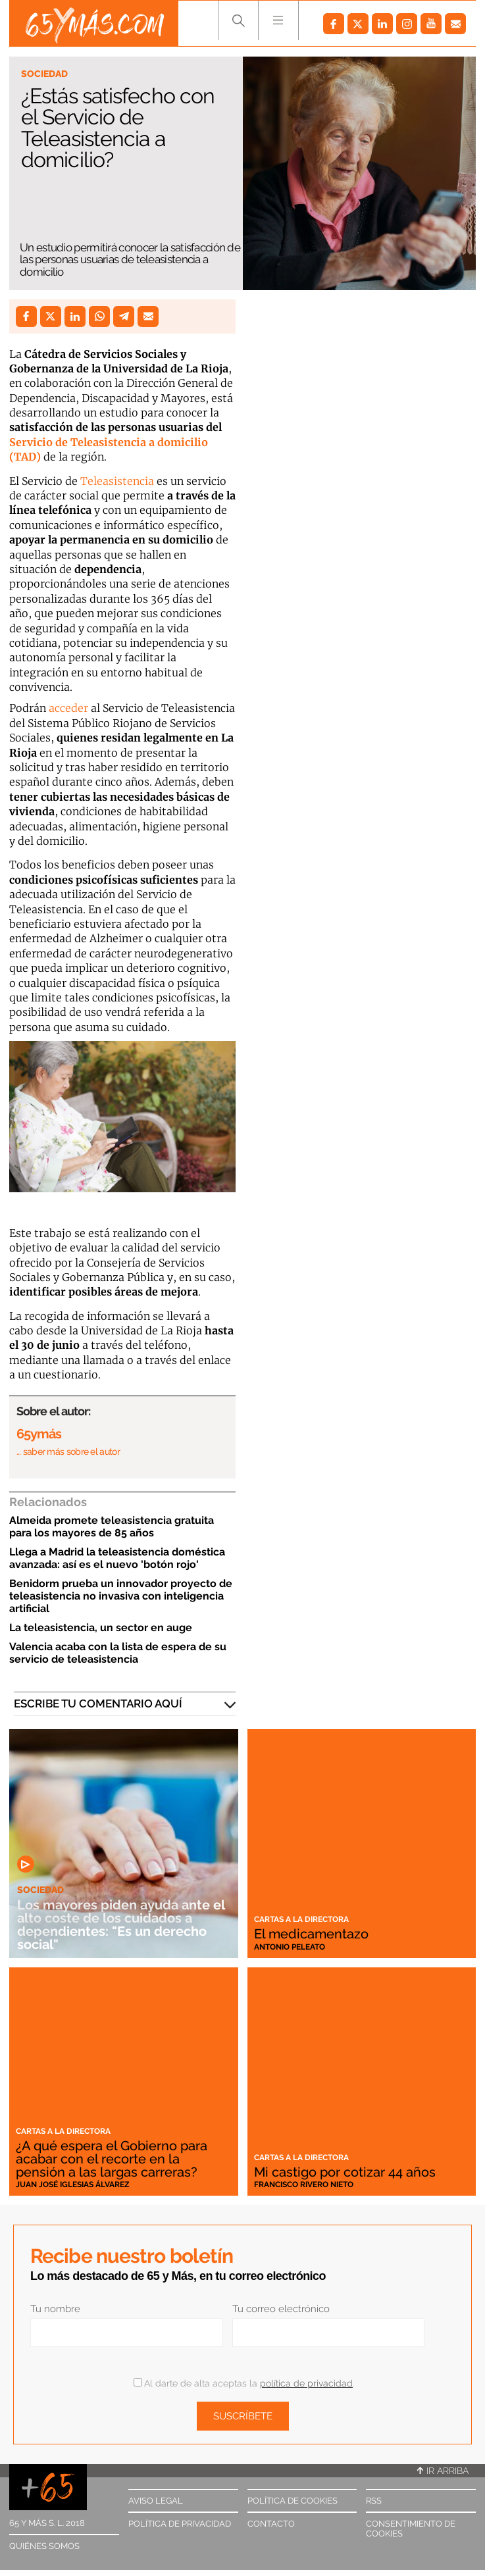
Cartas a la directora (301, 1919)
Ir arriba (443, 2470)
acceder (70, 708)
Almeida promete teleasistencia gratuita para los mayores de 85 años (111, 1526)
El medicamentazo (311, 1934)
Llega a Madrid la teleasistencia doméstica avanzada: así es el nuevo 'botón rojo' (117, 1558)
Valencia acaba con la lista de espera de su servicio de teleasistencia (117, 1652)
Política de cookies (292, 2501)
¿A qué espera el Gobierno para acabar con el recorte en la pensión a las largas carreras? (111, 2159)
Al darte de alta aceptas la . (244, 2383)
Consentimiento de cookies (410, 2528)
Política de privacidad (179, 2524)
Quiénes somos (44, 2546)
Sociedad (44, 73)
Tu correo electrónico (281, 2309)
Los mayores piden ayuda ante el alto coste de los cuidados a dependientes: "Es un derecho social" (120, 1924)
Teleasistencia (118, 481)
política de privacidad (306, 2383)
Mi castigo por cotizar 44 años (345, 2172)
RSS (374, 2501)
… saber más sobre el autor (68, 1451)
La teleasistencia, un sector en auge (100, 1627)
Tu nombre (55, 2309)
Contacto (271, 2524)
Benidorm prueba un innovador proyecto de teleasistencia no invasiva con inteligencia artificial (120, 1596)
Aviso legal (155, 2501)
